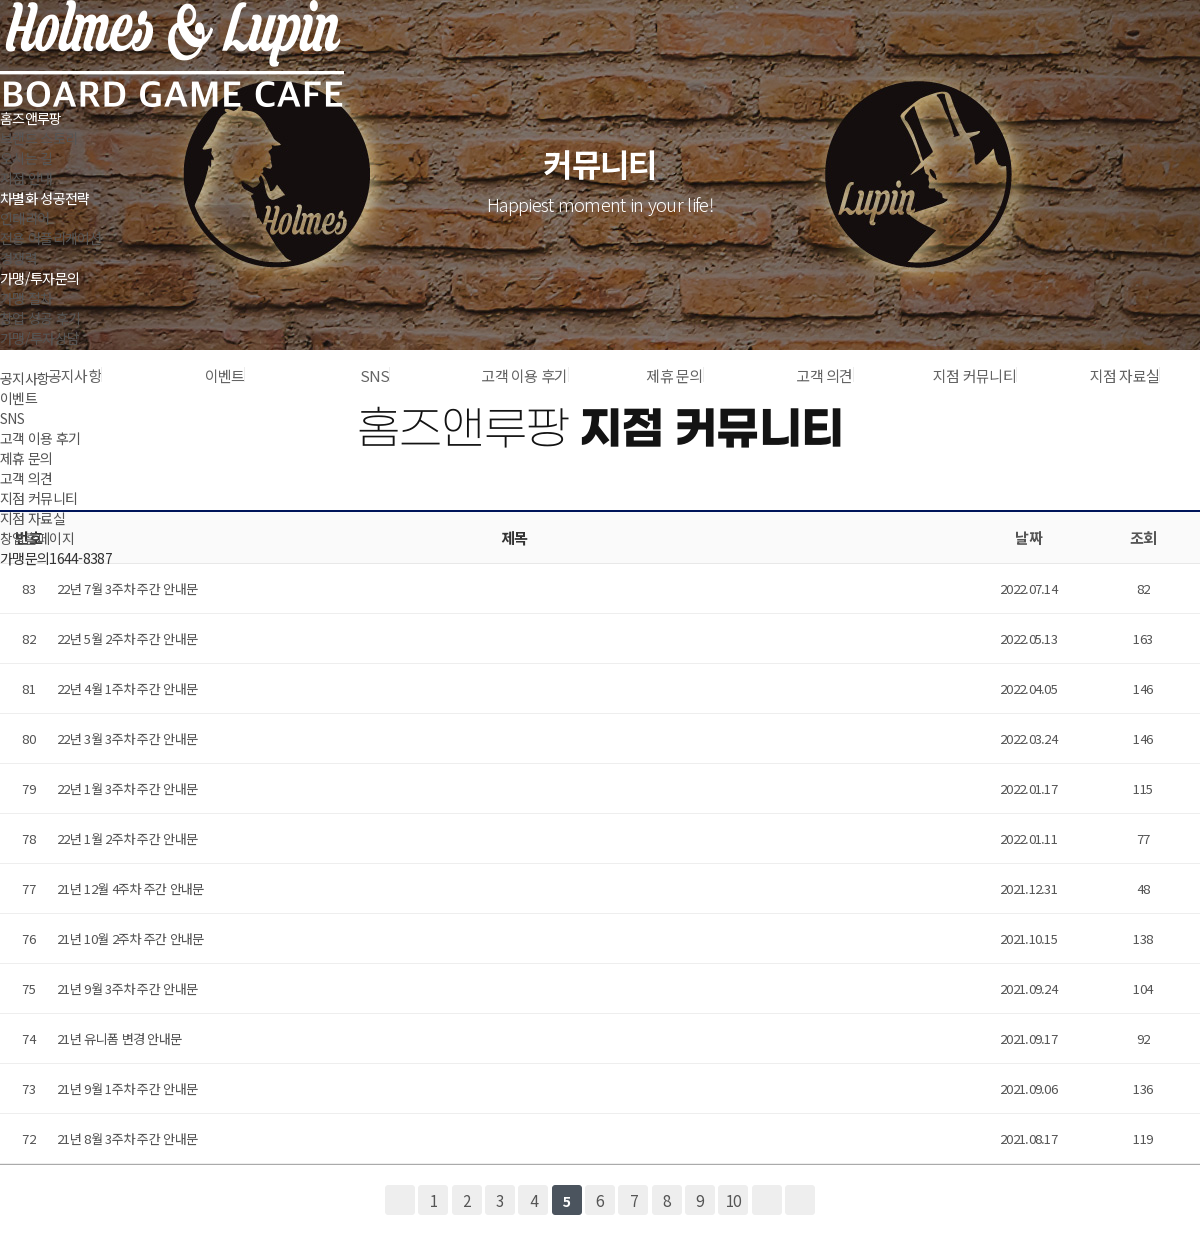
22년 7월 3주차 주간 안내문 (127, 588)
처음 (400, 1200)
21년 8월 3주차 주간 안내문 (127, 1138)
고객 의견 (26, 478)
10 (733, 1200)
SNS (12, 418)
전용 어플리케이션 (51, 238)
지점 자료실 (32, 518)
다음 (767, 1200)
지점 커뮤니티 (38, 498)
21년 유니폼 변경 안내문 (119, 1038)
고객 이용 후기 (40, 438)
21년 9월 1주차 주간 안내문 (127, 1088)
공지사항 (24, 378)
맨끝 (800, 1200)
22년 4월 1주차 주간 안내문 (127, 688)
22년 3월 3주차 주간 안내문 (127, 738)
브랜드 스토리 (38, 138)
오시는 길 (26, 158)
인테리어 (24, 218)
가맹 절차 (26, 298)
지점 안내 (26, 178)
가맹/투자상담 (39, 338)
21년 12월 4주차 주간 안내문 (130, 888)
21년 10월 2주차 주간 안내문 (130, 938)
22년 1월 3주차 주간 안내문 (127, 788)
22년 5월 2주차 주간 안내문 (127, 638)
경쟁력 (18, 258)
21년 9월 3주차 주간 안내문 (127, 988)
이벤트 (18, 398)
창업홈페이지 (37, 538)
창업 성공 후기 (40, 318)
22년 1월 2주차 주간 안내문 (127, 838)
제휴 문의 (26, 458)
